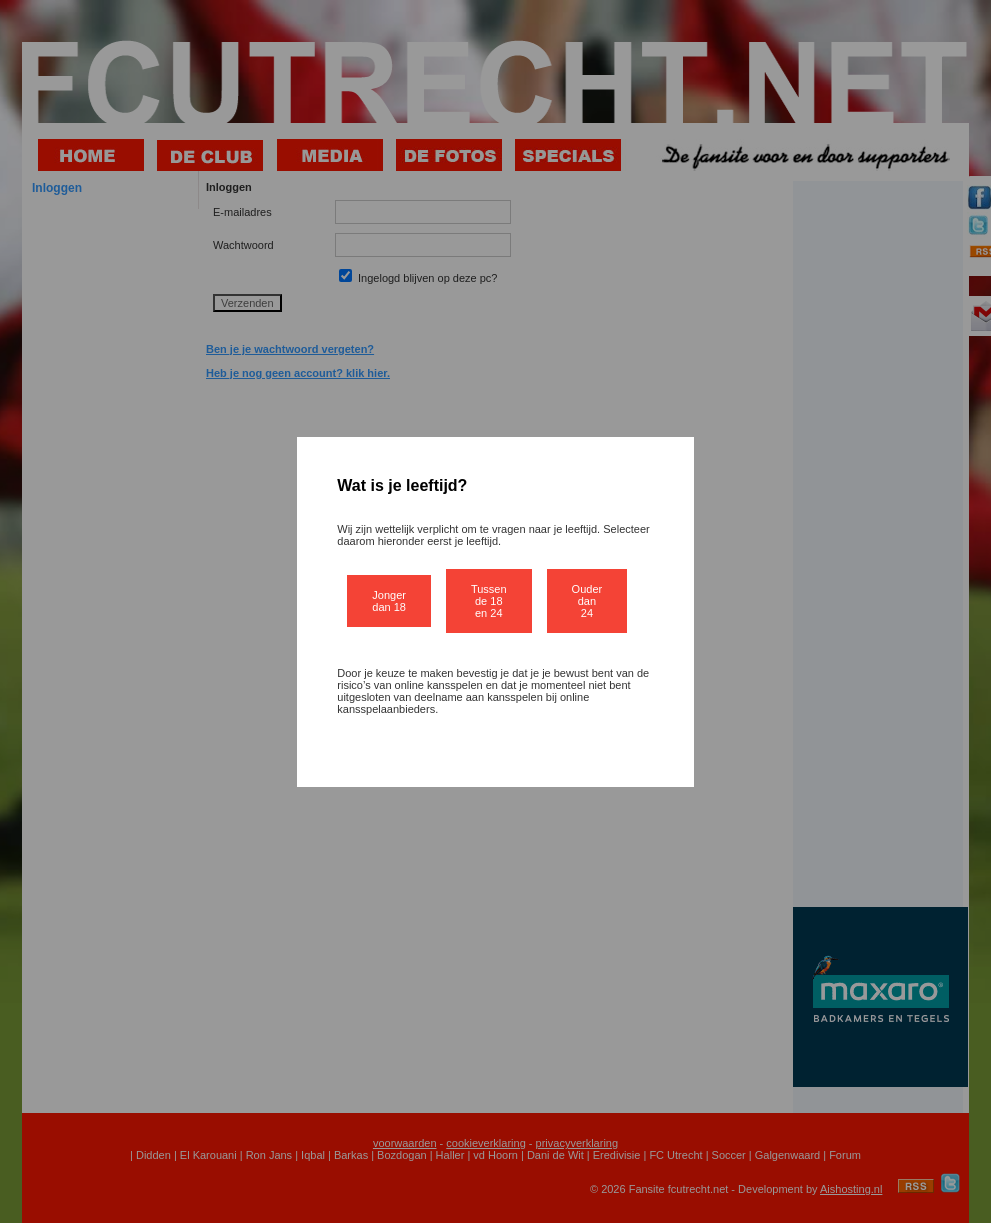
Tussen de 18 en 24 (489, 601)
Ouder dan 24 (587, 601)
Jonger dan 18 (389, 601)
